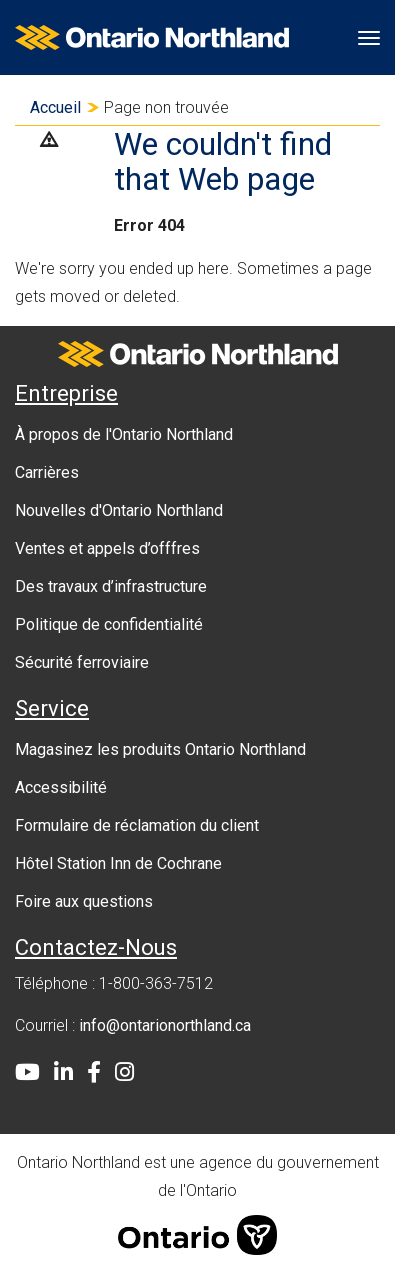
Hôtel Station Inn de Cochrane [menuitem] (118, 863)
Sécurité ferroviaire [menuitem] (82, 662)
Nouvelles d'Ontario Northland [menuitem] (119, 510)
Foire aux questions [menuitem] (84, 901)
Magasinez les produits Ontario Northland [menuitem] (160, 749)
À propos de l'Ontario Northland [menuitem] (124, 434)
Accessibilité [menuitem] (61, 787)
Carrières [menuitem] (47, 472)
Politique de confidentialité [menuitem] (109, 624)
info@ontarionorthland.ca (165, 1025)
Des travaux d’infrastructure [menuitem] (111, 586)
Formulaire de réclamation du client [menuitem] (137, 825)
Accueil (55, 107)
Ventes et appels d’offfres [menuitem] (107, 548)
